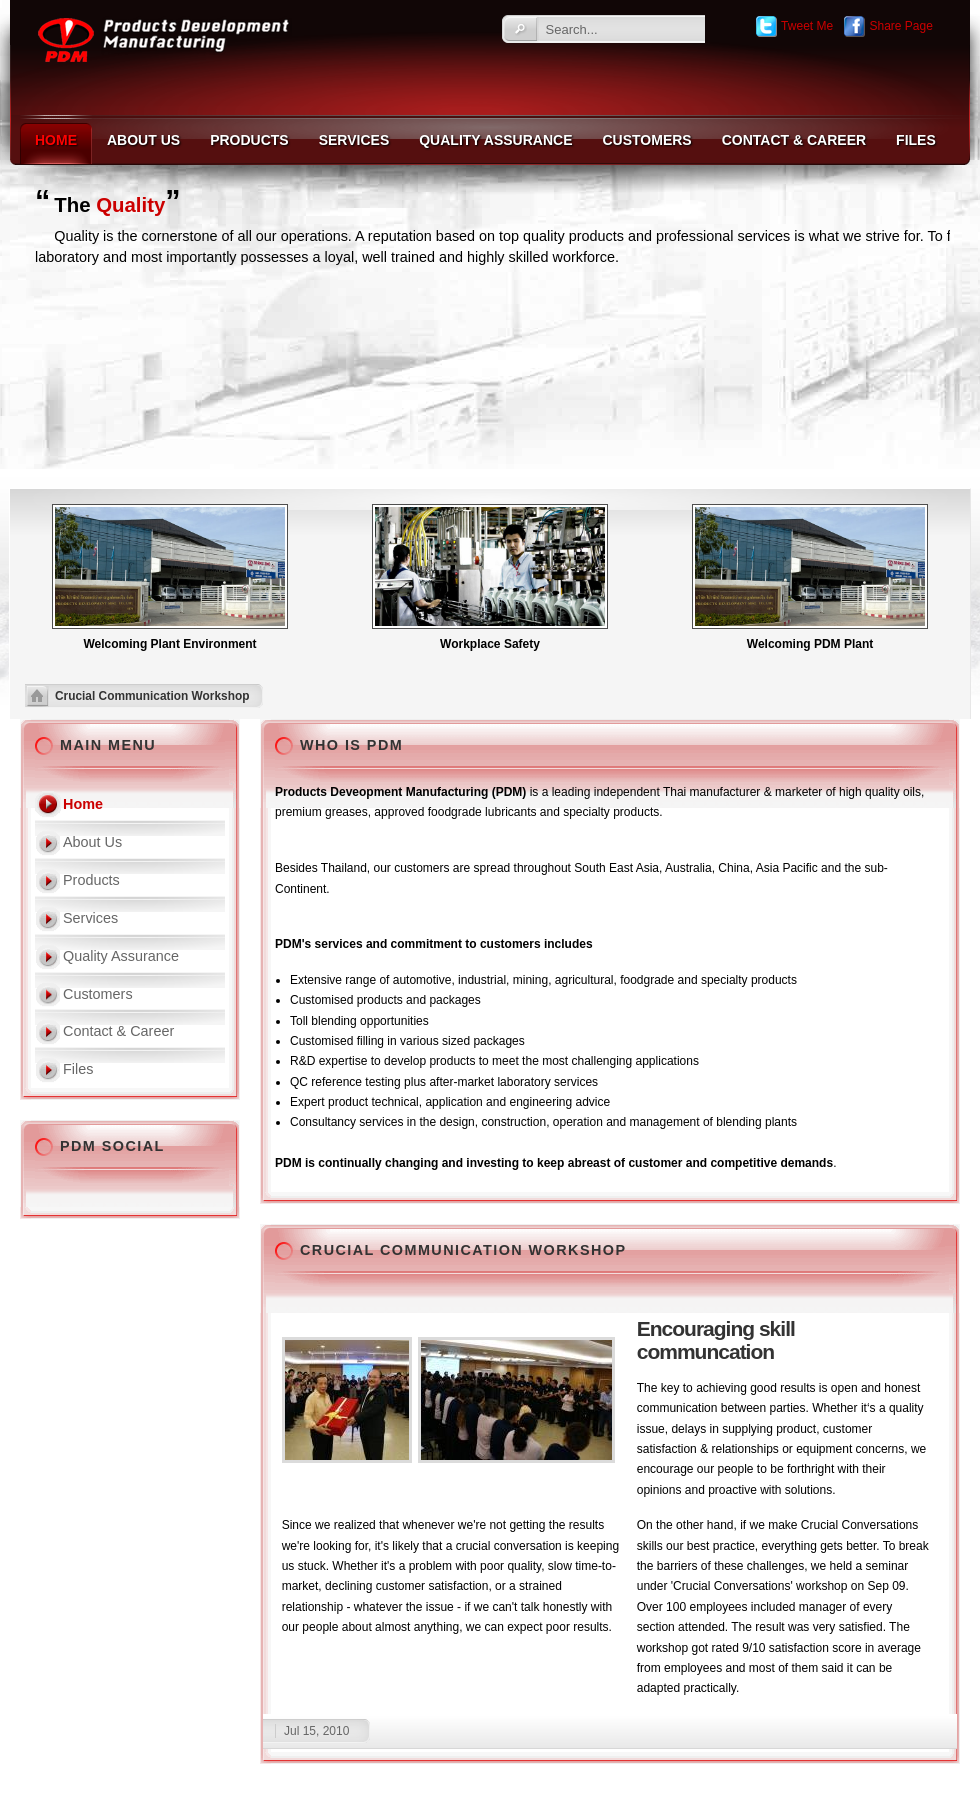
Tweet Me (794, 26)
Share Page (888, 26)
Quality (130, 205)
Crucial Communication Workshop (463, 1250)
